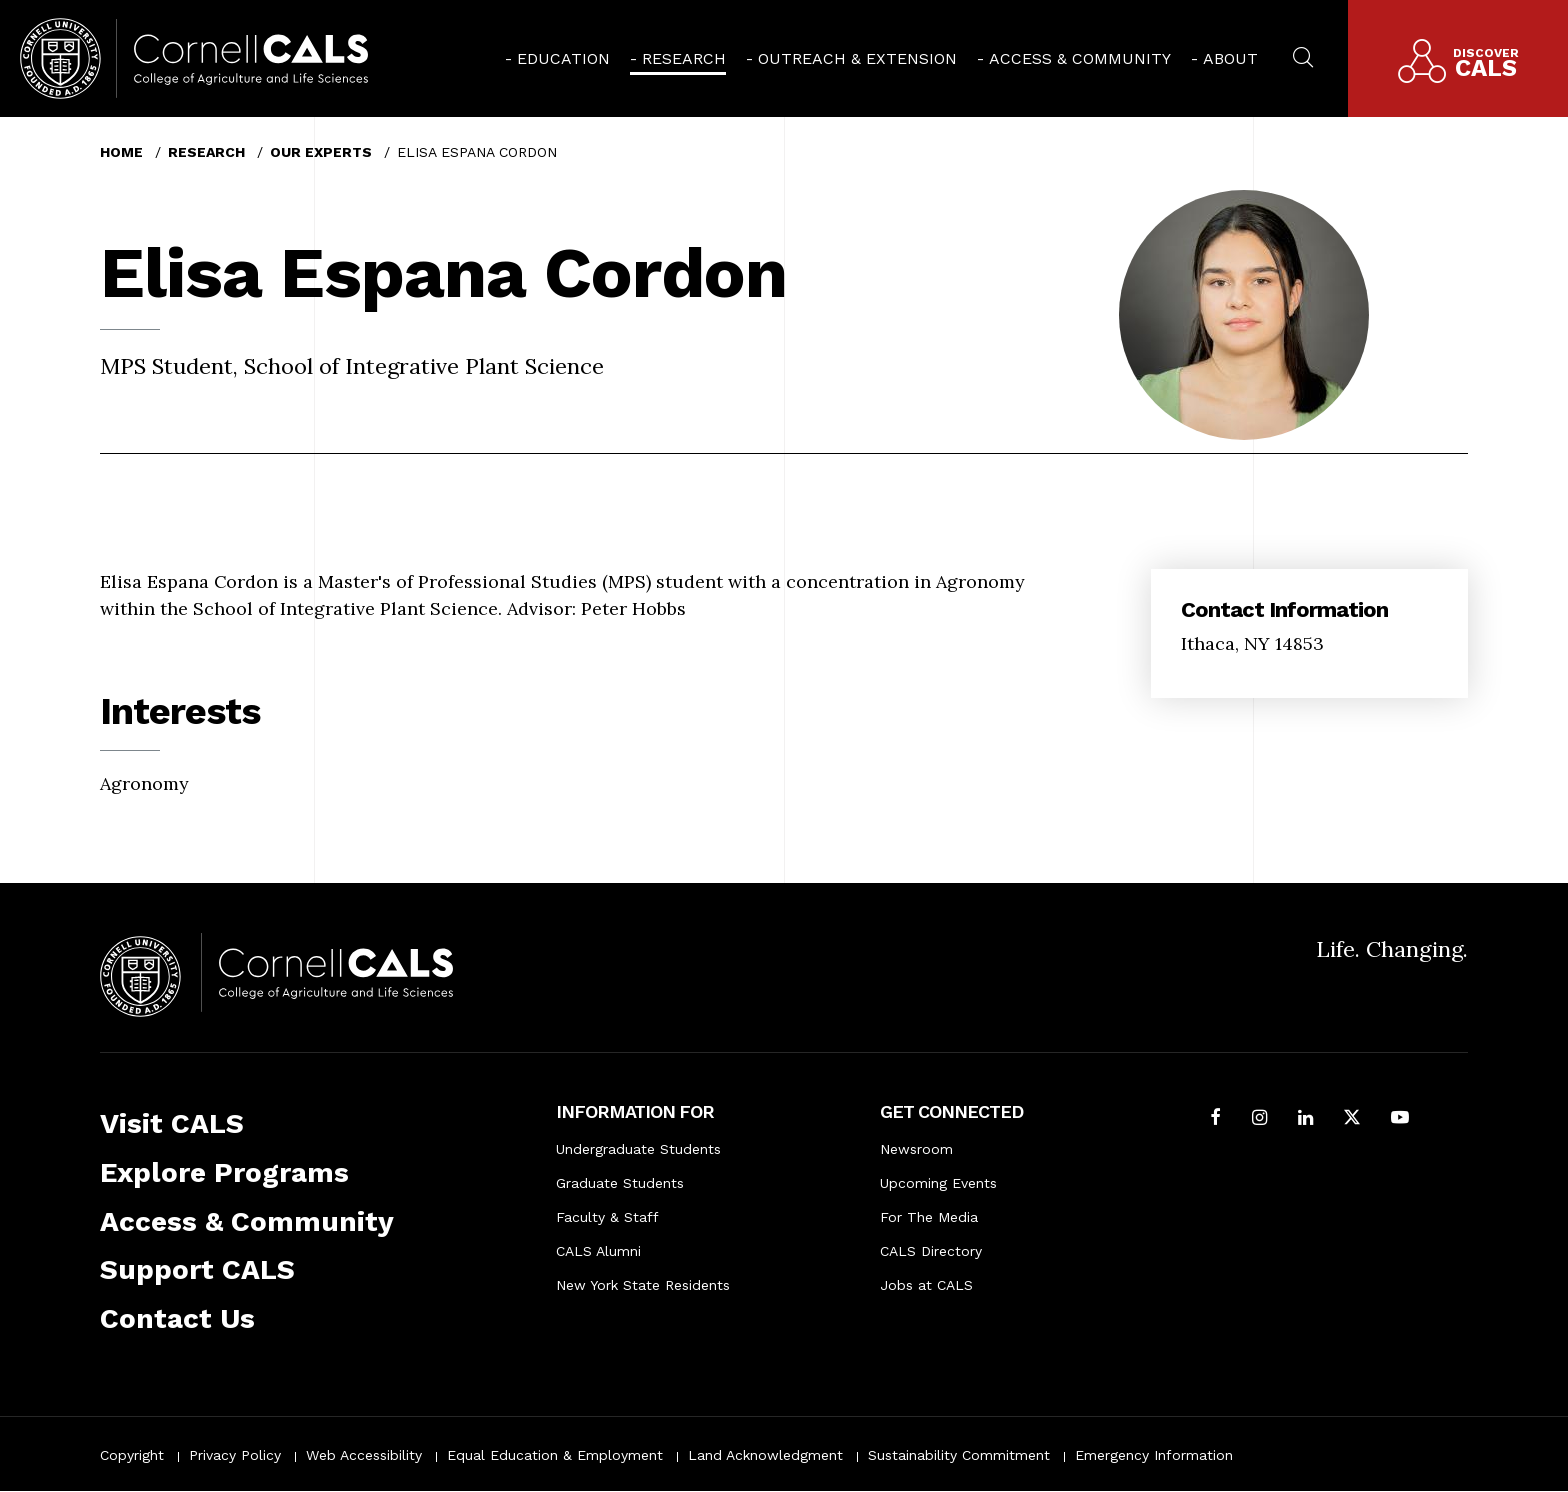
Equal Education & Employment (555, 1455)
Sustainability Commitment (959, 1455)
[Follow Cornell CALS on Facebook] (1215, 1119)
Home (121, 152)
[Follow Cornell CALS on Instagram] (1259, 1119)
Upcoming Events (938, 1183)
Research (684, 58)
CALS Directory (931, 1251)
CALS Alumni (598, 1251)
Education (563, 58)
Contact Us (177, 1318)
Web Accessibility (364, 1455)
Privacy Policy (235, 1455)
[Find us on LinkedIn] (1305, 1119)
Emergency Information (1154, 1455)
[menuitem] (557, 58)
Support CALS (197, 1269)
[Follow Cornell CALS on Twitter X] (1352, 1119)
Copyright (132, 1455)
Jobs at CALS (926, 1285)
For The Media (929, 1217)
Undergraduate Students (638, 1149)
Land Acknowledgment (765, 1455)
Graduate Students (620, 1183)
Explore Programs (224, 1172)
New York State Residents (643, 1285)
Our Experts (321, 152)
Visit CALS (172, 1123)
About (1230, 58)
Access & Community (1080, 58)
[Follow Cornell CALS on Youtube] (1400, 1119)
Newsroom (916, 1149)
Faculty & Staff (607, 1217)
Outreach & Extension (857, 58)
